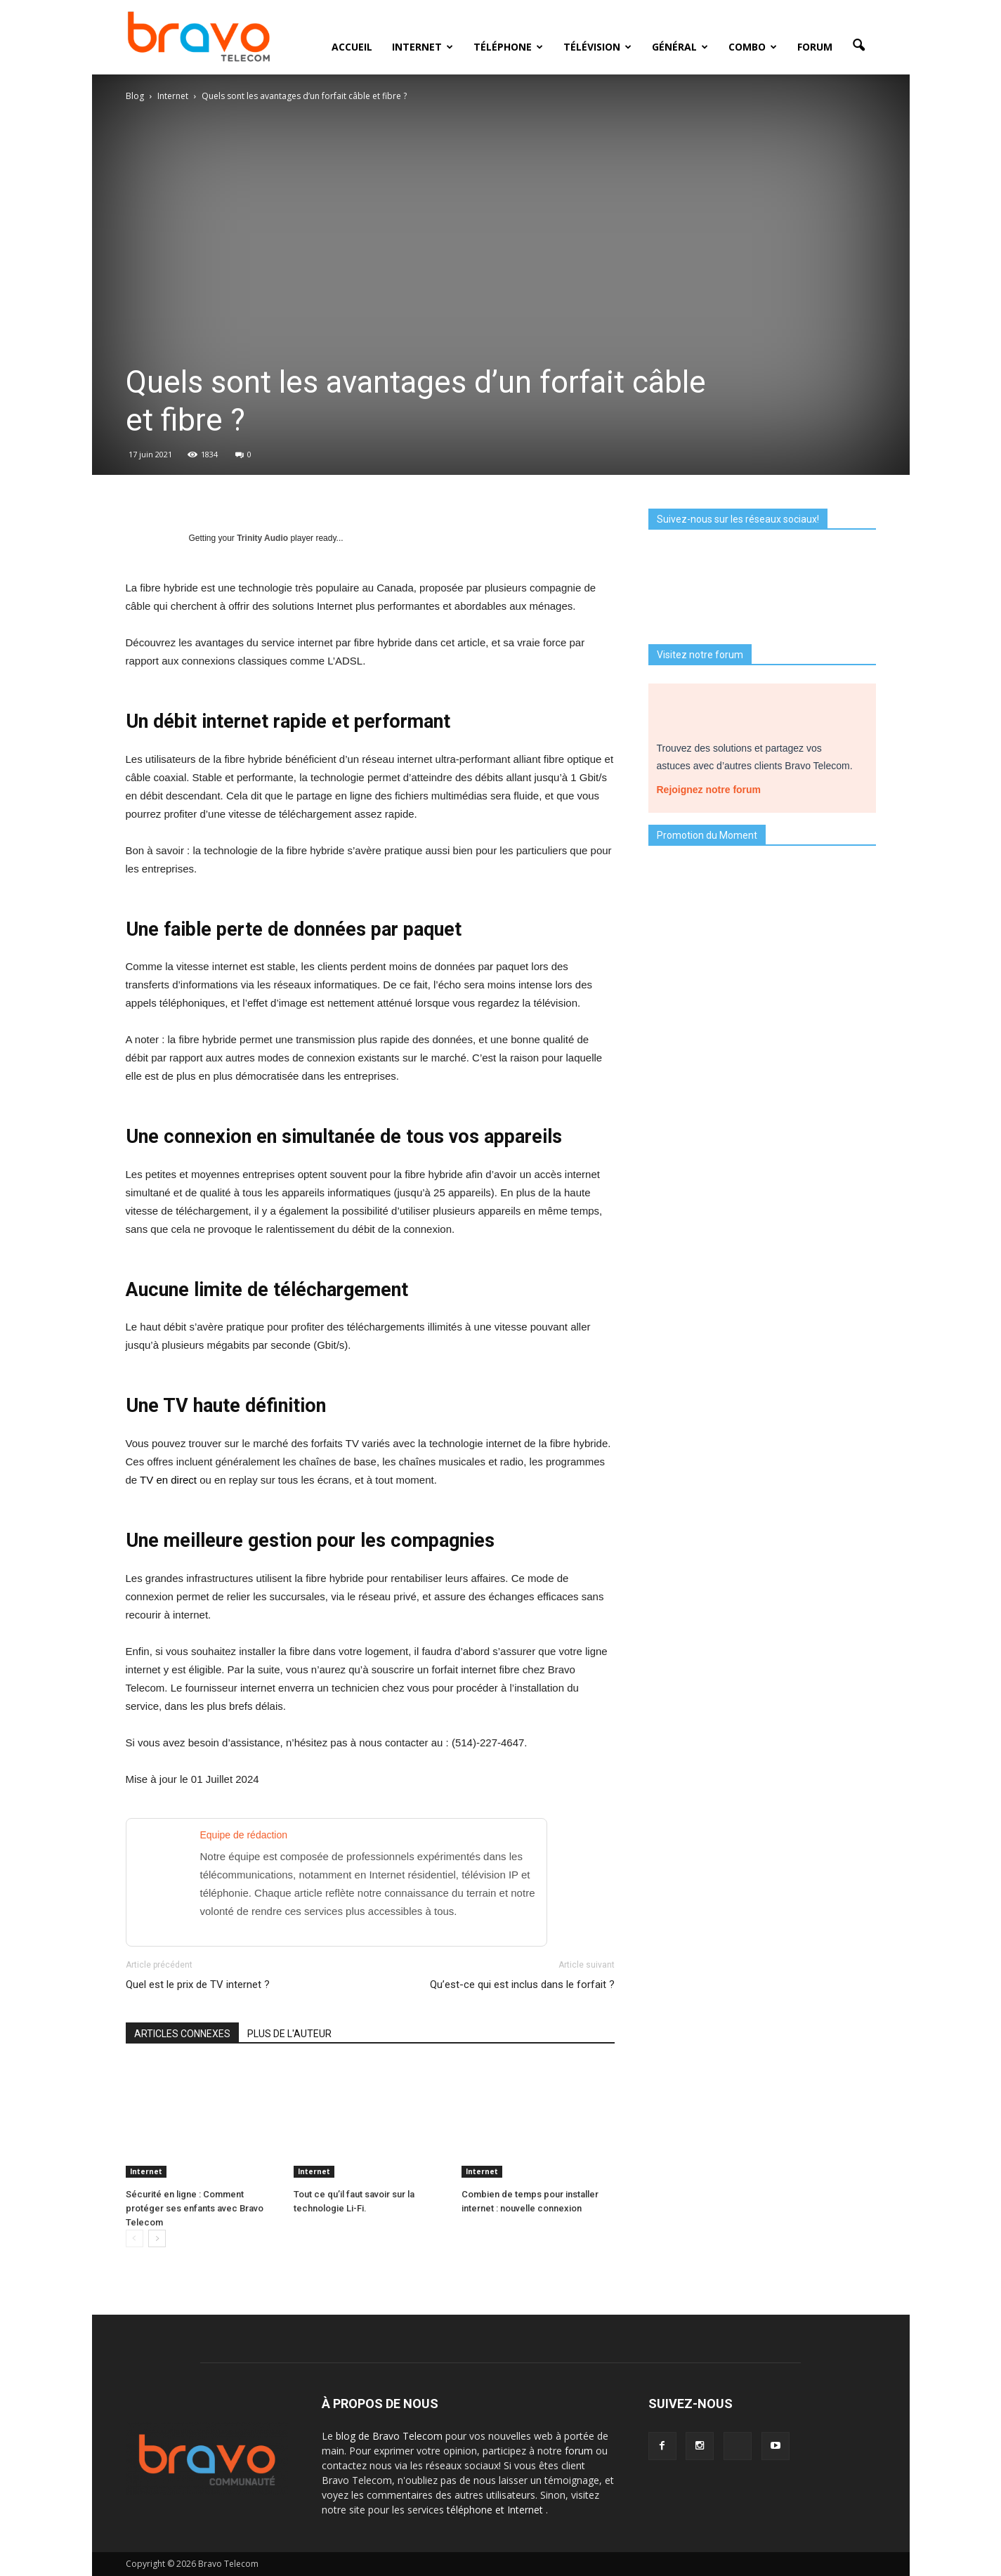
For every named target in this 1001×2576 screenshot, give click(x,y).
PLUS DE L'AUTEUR (289, 2033)
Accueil (352, 46)
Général (680, 46)
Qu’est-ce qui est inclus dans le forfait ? (522, 1984)
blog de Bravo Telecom (390, 2436)
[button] (859, 46)
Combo (752, 46)
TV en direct (168, 1480)
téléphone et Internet (496, 2509)
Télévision (597, 46)
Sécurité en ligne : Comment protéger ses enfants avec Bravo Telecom (194, 2208)
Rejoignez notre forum (714, 787)
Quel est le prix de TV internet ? (198, 1984)
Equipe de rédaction (244, 1835)
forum (580, 2450)
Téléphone (508, 46)
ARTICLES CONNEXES (182, 2033)
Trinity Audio (262, 538)
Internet (422, 46)
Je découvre (762, 1190)
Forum (814, 46)
